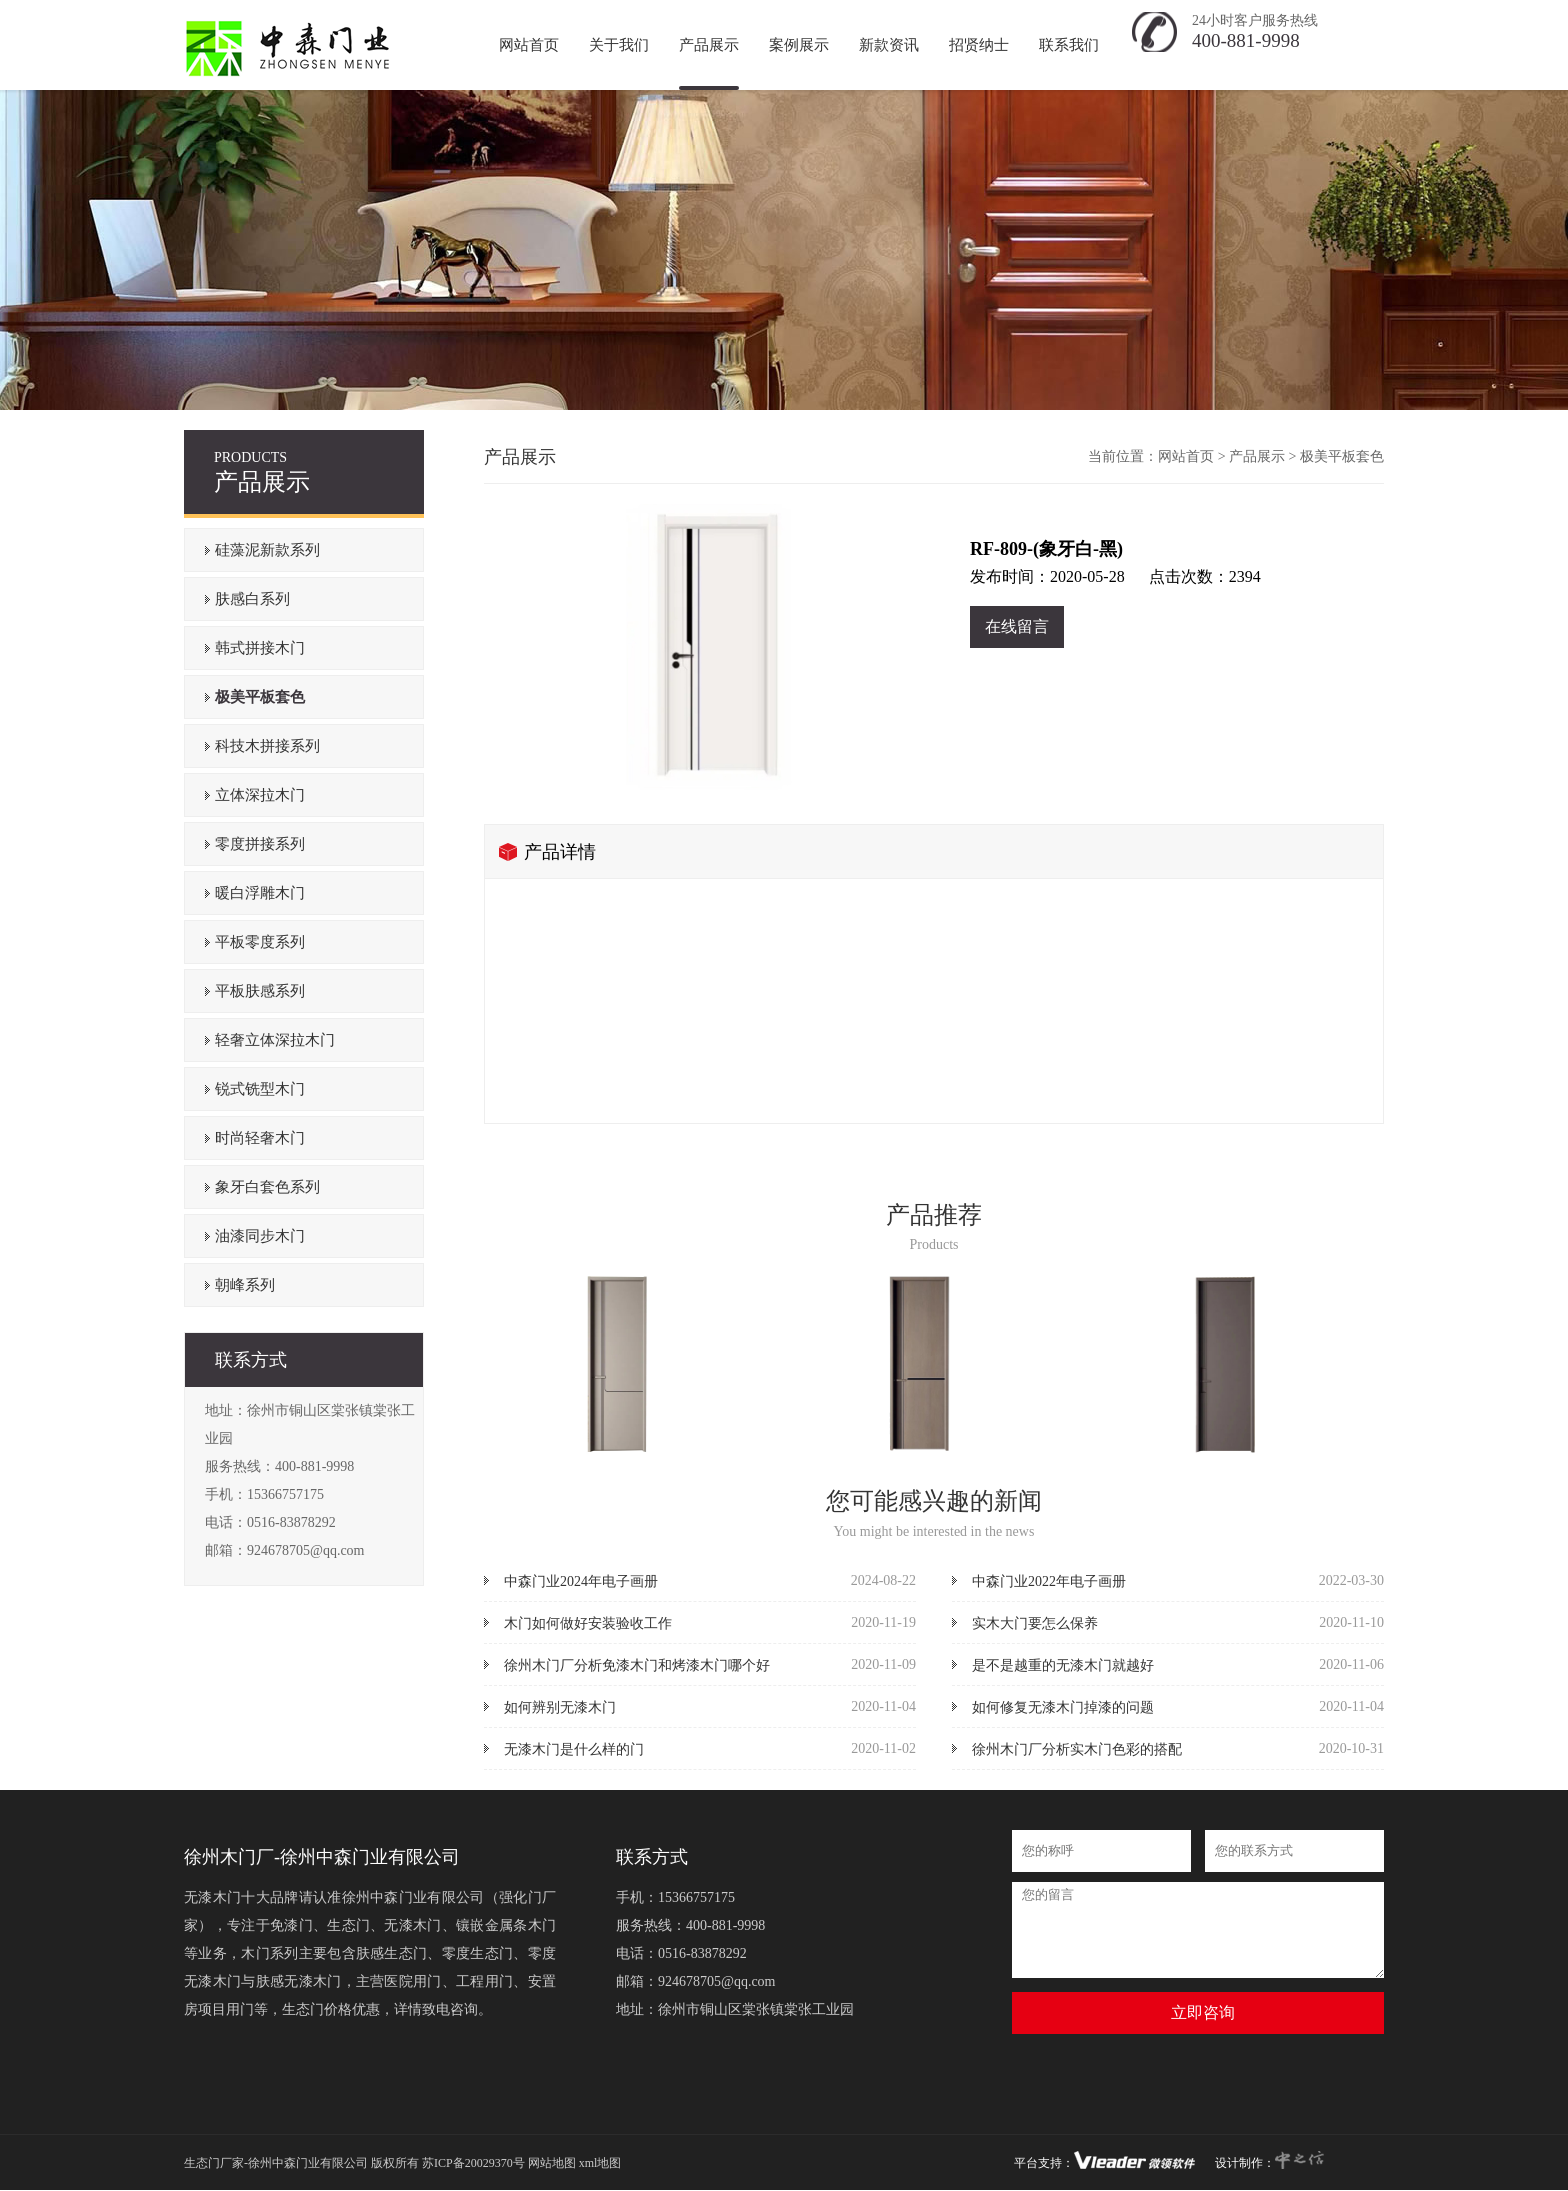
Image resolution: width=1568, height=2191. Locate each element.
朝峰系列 (245, 1285)
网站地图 (552, 2163)
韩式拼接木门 (260, 648)
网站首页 (1186, 456)
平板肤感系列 (260, 991)
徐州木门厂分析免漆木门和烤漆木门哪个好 (637, 1665)
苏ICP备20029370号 (473, 2163)
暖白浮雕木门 (260, 893)
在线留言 (1017, 626)
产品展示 (709, 45)
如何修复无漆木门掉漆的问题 (1063, 1707)
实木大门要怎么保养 (1035, 1623)
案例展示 (799, 45)
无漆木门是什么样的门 (574, 1749)
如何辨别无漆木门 (560, 1707)
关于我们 (619, 45)
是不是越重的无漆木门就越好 (1063, 1665)
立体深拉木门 (260, 795)
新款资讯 (889, 45)
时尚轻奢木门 (260, 1138)
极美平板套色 (260, 697)
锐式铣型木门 (260, 1089)
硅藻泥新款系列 (267, 550)
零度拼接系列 (260, 844)
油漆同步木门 (260, 1236)
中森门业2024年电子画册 (581, 1581)
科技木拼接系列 (267, 746)
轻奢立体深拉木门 (275, 1040)
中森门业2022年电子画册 (1049, 1581)
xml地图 (600, 2163)
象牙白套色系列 (267, 1187)
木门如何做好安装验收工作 (588, 1623)
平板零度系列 (260, 942)
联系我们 (1069, 45)
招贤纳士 (979, 45)
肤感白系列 (252, 599)
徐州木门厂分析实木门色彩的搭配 (1077, 1749)
